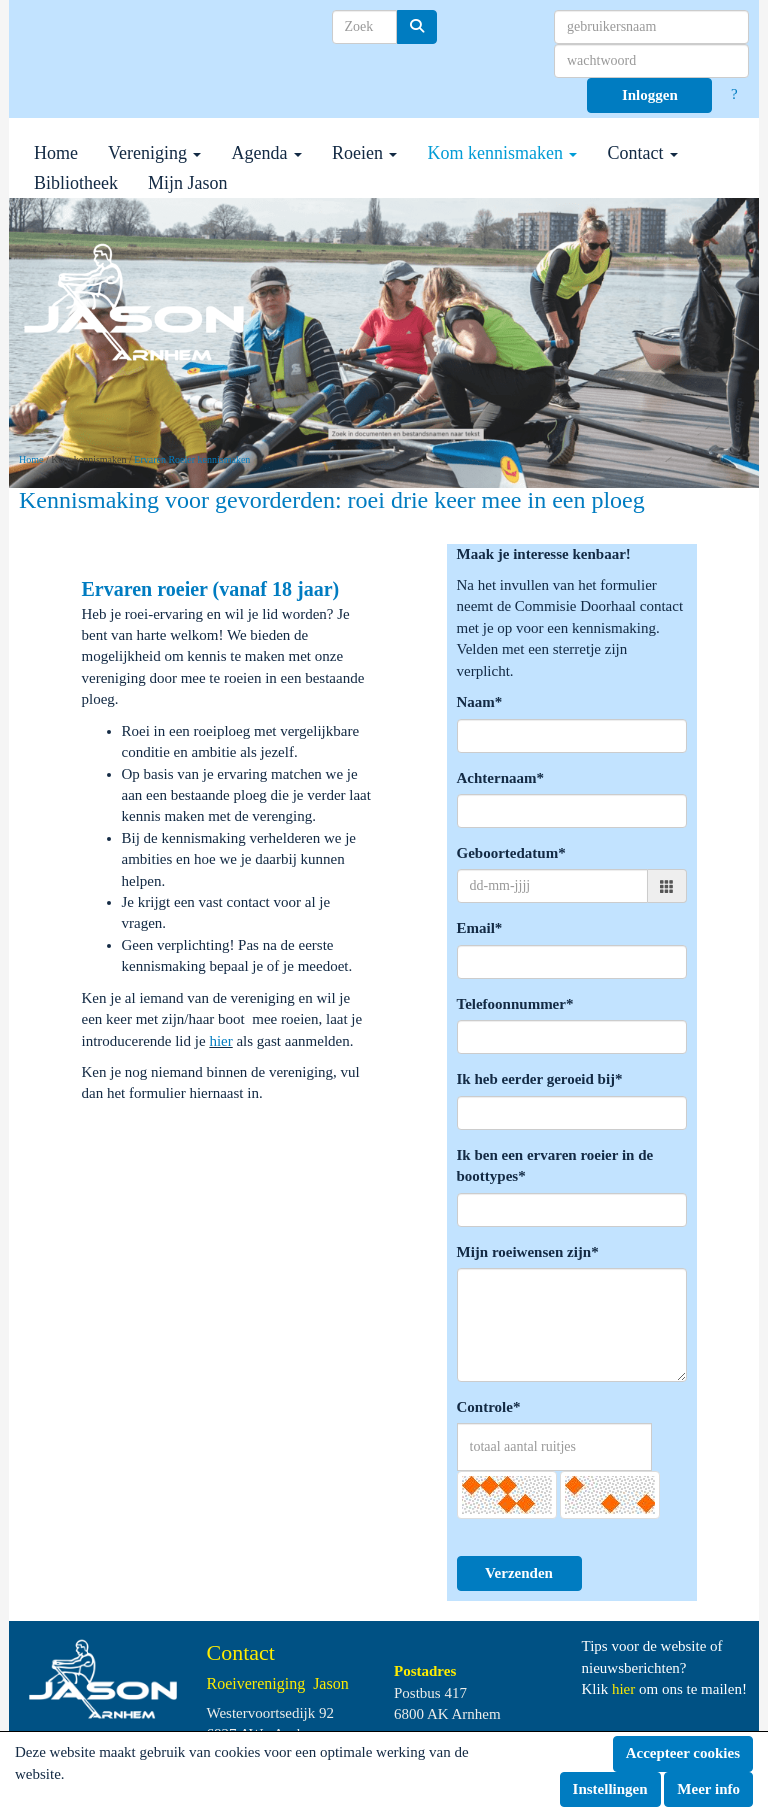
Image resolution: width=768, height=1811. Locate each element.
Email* (480, 928)
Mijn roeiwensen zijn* (528, 1252)
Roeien (365, 153)
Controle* (489, 1407)
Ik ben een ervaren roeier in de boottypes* (555, 1165)
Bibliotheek (76, 183)
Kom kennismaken (502, 153)
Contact (642, 153)
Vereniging (154, 153)
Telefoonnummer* (515, 1004)
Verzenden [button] (519, 1573)
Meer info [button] (708, 1789)
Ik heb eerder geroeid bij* (540, 1079)
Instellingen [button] (610, 1789)
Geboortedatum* (511, 853)
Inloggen (650, 95)
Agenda (266, 153)
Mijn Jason (188, 183)
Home (56, 153)
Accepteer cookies (683, 1753)
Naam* (480, 702)
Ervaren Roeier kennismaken (192, 459)
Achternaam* (500, 778)
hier (220, 1041)
